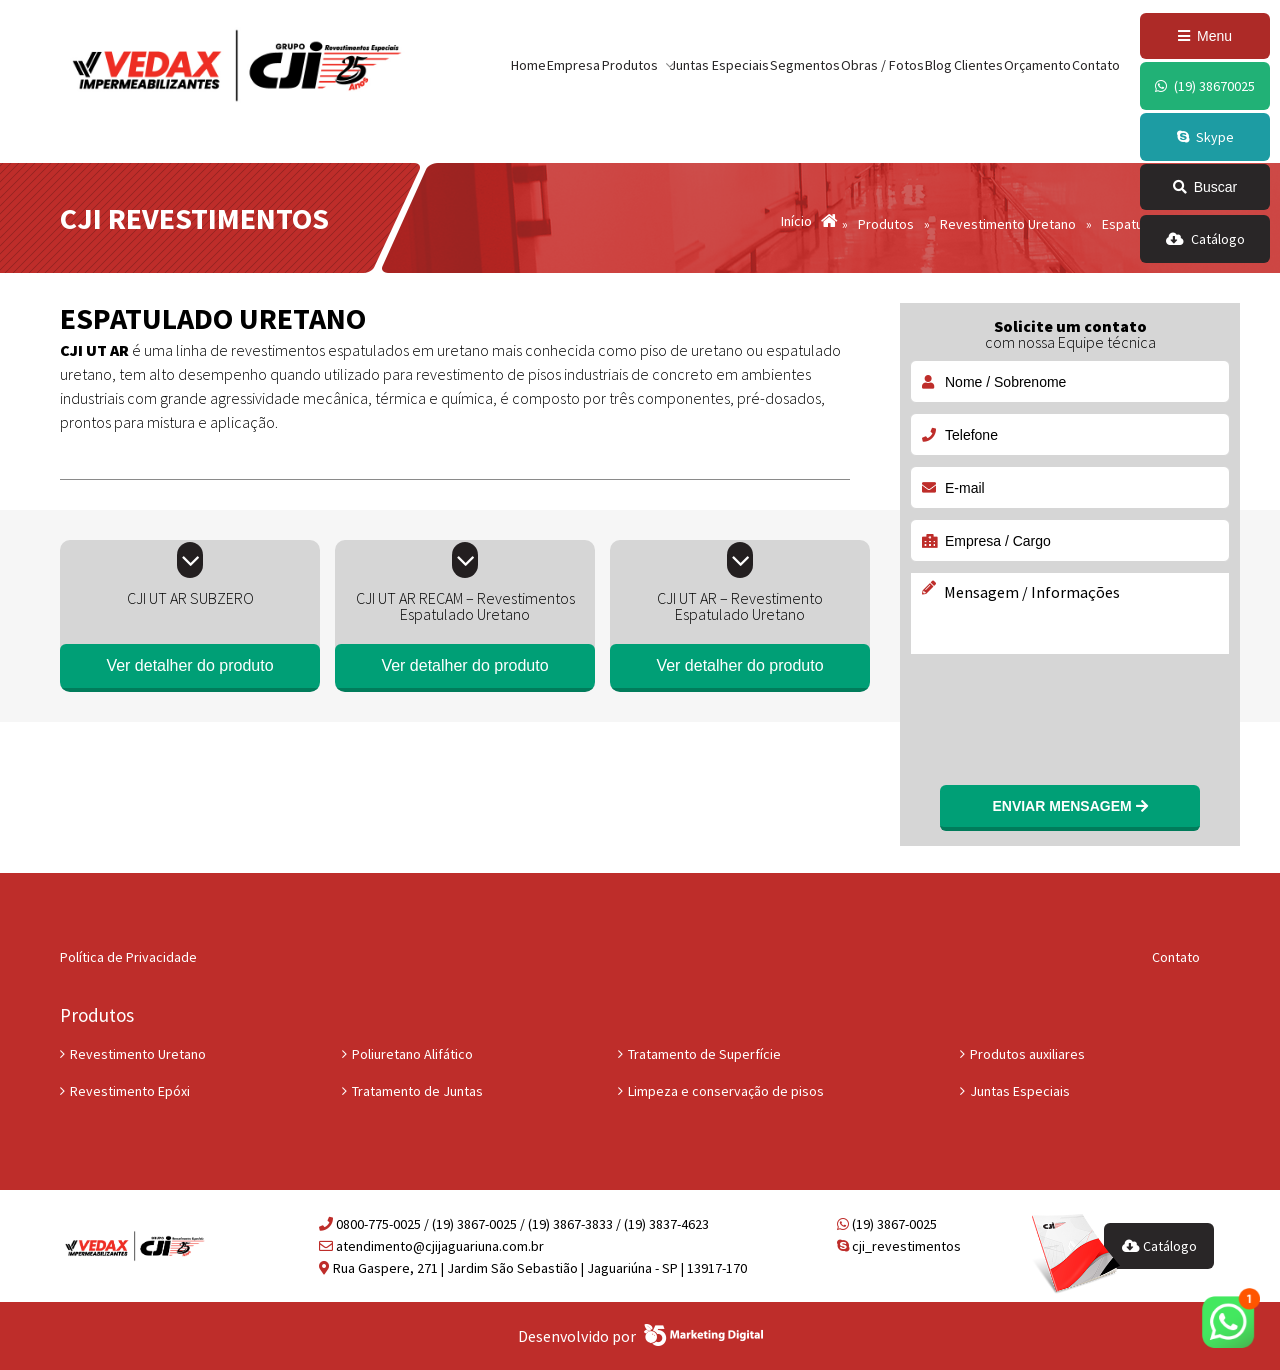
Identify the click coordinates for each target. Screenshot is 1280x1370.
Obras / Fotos (882, 65)
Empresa (573, 65)
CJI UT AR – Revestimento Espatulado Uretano (740, 606)
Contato (1096, 65)
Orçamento (1037, 65)
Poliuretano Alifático (412, 1054)
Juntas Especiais (719, 65)
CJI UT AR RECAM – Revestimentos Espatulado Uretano (465, 606)
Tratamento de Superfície (704, 1054)
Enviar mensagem (1069, 806)
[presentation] (1062, 706)
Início (796, 222)
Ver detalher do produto (189, 665)
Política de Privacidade (128, 957)
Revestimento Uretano (138, 1054)
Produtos (886, 224)
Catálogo (1159, 1246)
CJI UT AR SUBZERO (190, 598)
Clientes (978, 65)
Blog (938, 65)
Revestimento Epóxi (130, 1091)
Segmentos (805, 65)
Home (528, 65)
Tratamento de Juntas (417, 1091)
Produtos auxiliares (1027, 1054)
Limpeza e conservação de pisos (726, 1091)
